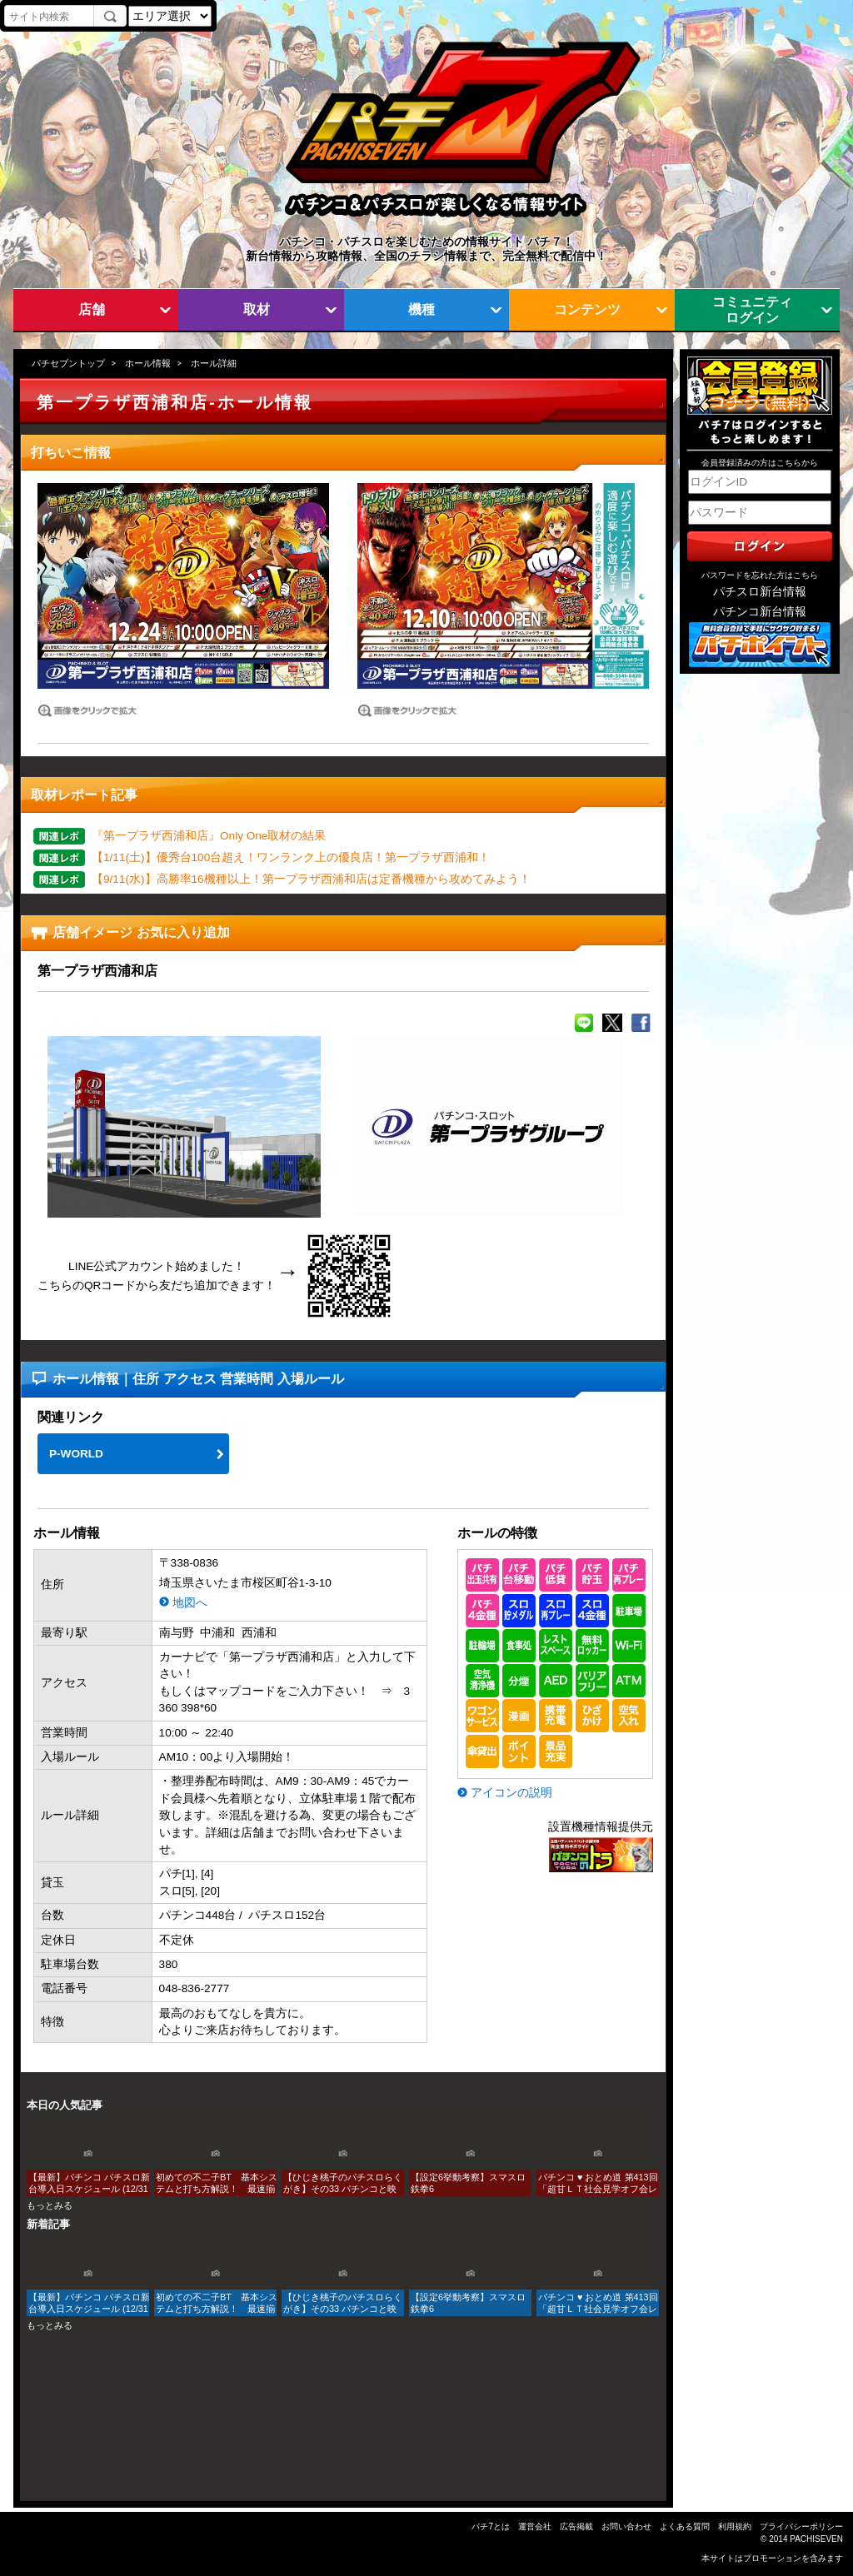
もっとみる (49, 2205)
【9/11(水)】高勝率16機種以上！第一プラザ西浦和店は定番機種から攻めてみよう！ (311, 879)
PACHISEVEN (816, 2539)
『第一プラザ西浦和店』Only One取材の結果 (209, 836)
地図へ (189, 1603)
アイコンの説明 (511, 1792)
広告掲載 (576, 2526)
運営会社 (534, 2526)
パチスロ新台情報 (759, 591)
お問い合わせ (626, 2526)
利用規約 (734, 2526)
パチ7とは (490, 2526)
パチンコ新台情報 (759, 611)
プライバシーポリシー (801, 2526)
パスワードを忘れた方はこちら (759, 575)
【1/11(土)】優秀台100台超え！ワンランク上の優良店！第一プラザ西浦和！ (291, 857)
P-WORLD (76, 1453)
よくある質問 (685, 2526)
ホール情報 (148, 363)
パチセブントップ (68, 363)
